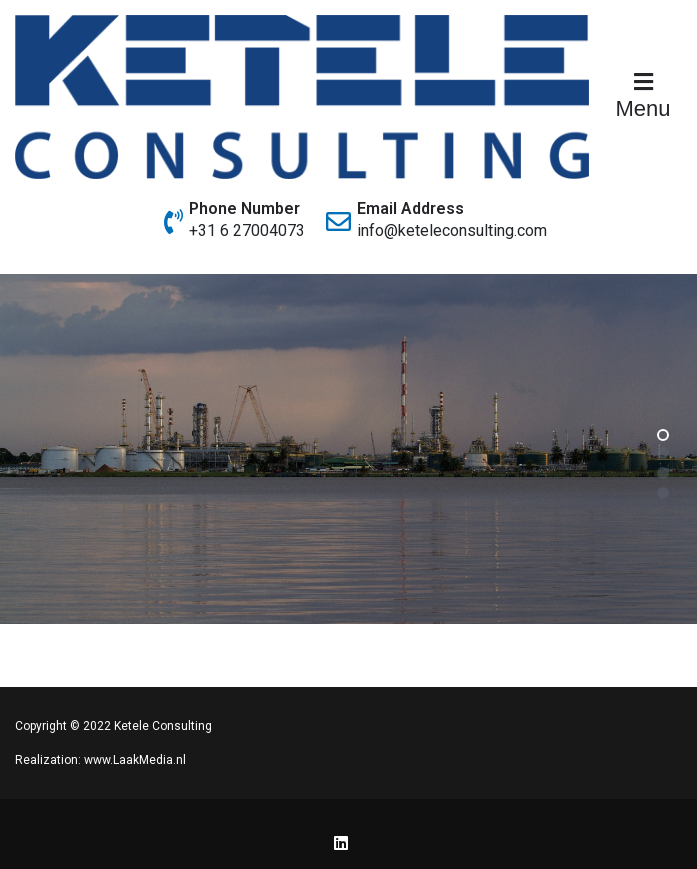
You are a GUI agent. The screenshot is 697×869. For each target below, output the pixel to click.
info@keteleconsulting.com (452, 230)
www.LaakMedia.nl (135, 760)
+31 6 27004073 (247, 230)
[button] (663, 434)
